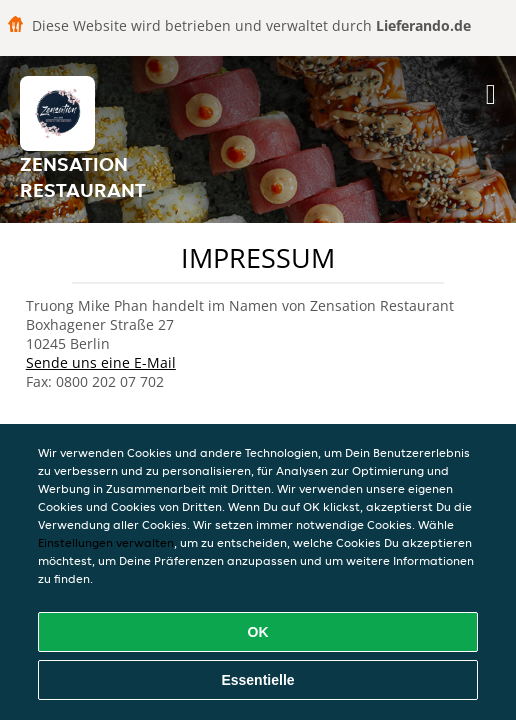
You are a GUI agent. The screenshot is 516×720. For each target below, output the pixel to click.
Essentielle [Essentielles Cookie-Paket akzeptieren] (257, 680)
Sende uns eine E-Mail (101, 362)
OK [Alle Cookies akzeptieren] (258, 632)
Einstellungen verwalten (106, 542)
